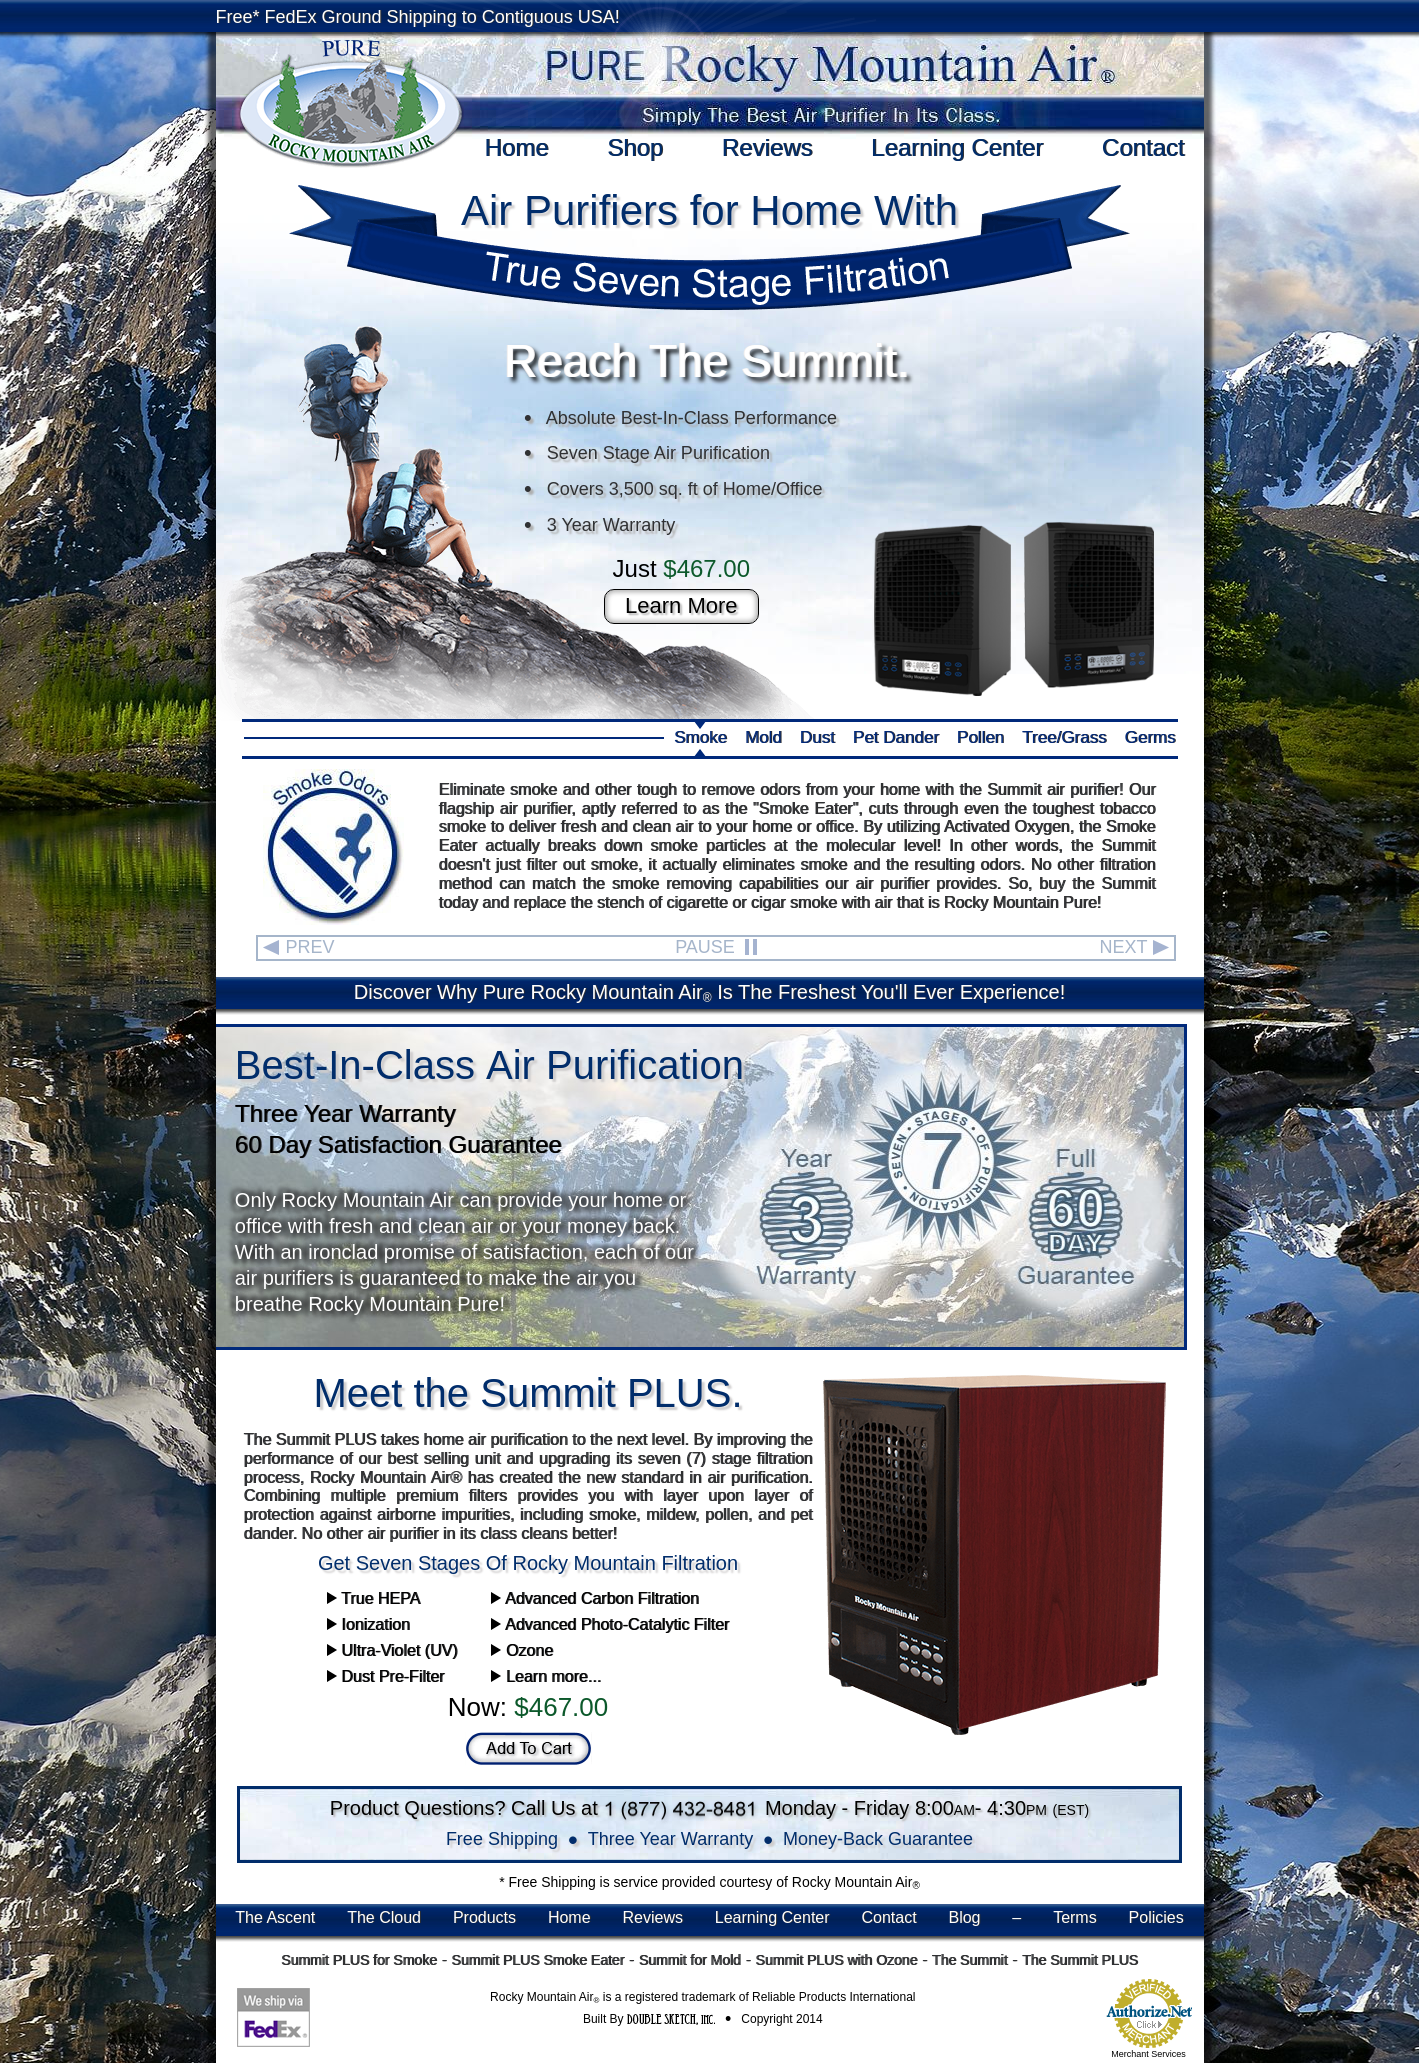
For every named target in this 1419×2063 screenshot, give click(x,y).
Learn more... (546, 1676)
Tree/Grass (1064, 737)
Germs (1150, 737)
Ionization (368, 1624)
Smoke (700, 737)
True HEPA (373, 1598)
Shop (635, 147)
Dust (817, 737)
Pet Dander (896, 737)
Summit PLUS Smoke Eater (537, 1960)
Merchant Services (1148, 2054)
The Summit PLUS (1080, 1960)
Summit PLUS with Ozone (836, 1960)
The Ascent (275, 1917)
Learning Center (957, 147)
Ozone (522, 1650)
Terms (1075, 1917)
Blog (964, 1917)
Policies (1156, 1917)
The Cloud (384, 1917)
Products (484, 1917)
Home (517, 147)
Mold (763, 737)
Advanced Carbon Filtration (594, 1598)
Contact (1143, 147)
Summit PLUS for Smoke (359, 1960)
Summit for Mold (690, 1960)
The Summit (969, 1960)
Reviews (767, 147)
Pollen (980, 737)
